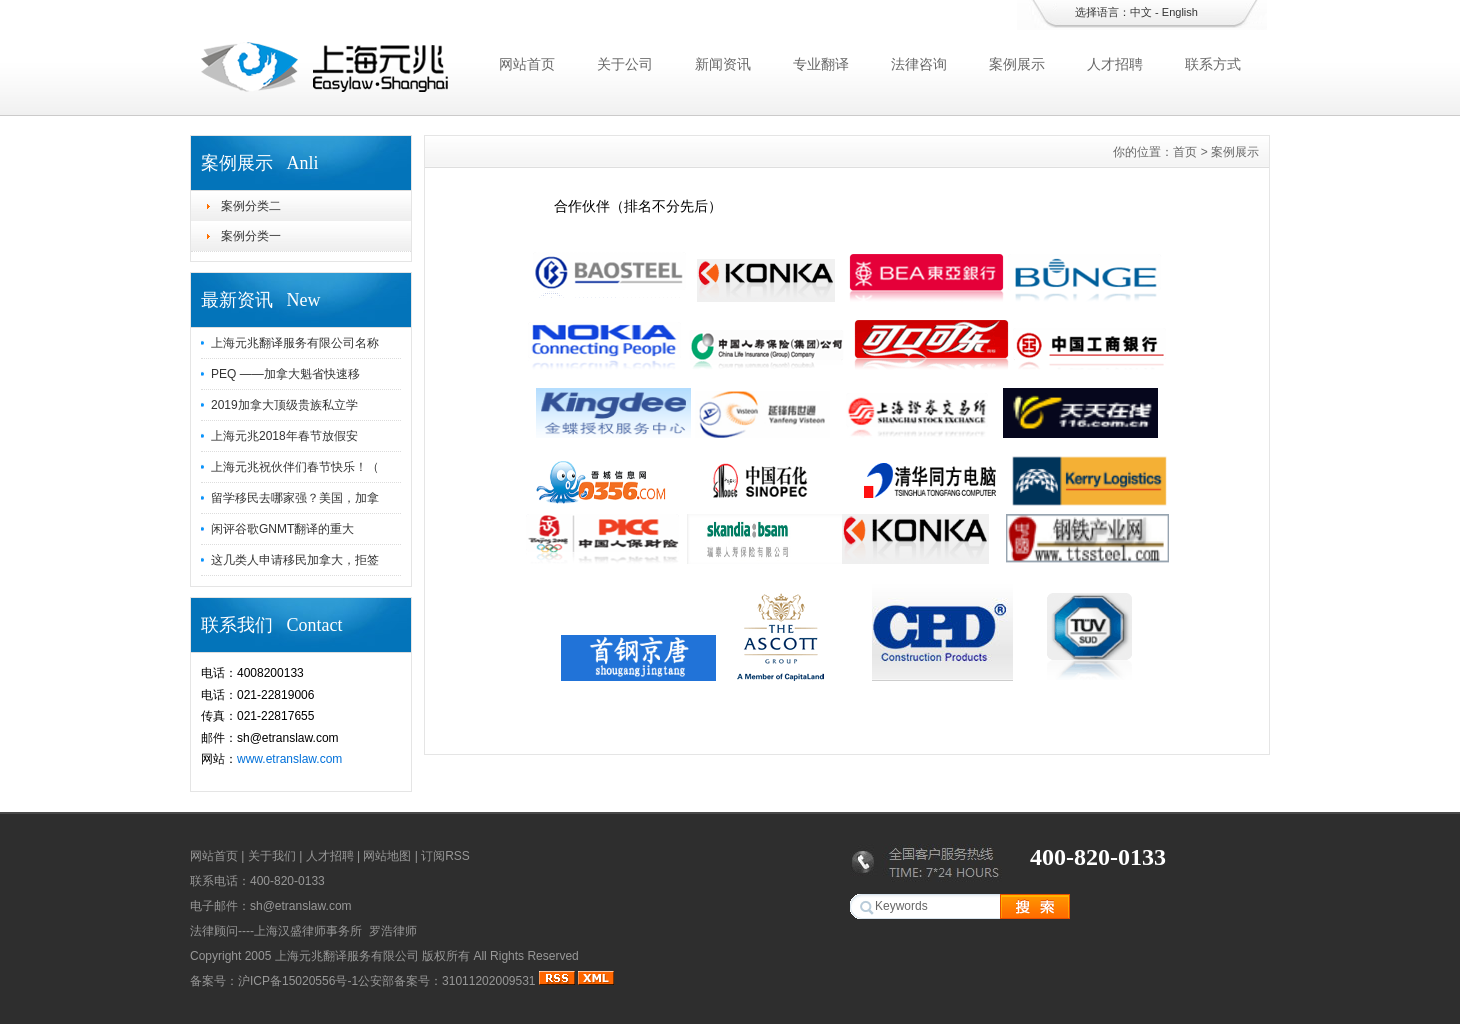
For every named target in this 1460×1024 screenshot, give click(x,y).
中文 (1141, 12)
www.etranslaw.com (289, 759)
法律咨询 (919, 64)
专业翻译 (821, 64)
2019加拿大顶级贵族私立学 (284, 405)
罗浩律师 (393, 931)
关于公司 (625, 64)
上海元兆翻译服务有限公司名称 (295, 343)
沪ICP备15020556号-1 (298, 981)
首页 (1185, 152)
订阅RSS (445, 856)
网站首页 (527, 64)
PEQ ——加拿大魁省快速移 (285, 374)
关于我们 (272, 856)
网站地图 (387, 856)
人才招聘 (1115, 64)
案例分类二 (251, 206)
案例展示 (1017, 64)
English (1180, 12)
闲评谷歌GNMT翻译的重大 (282, 529)
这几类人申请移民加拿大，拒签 (295, 560)
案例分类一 (251, 236)
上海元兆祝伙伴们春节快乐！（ (295, 467)
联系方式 (1213, 64)
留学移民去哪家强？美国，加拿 (295, 498)
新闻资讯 (723, 64)
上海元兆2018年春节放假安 (284, 436)
